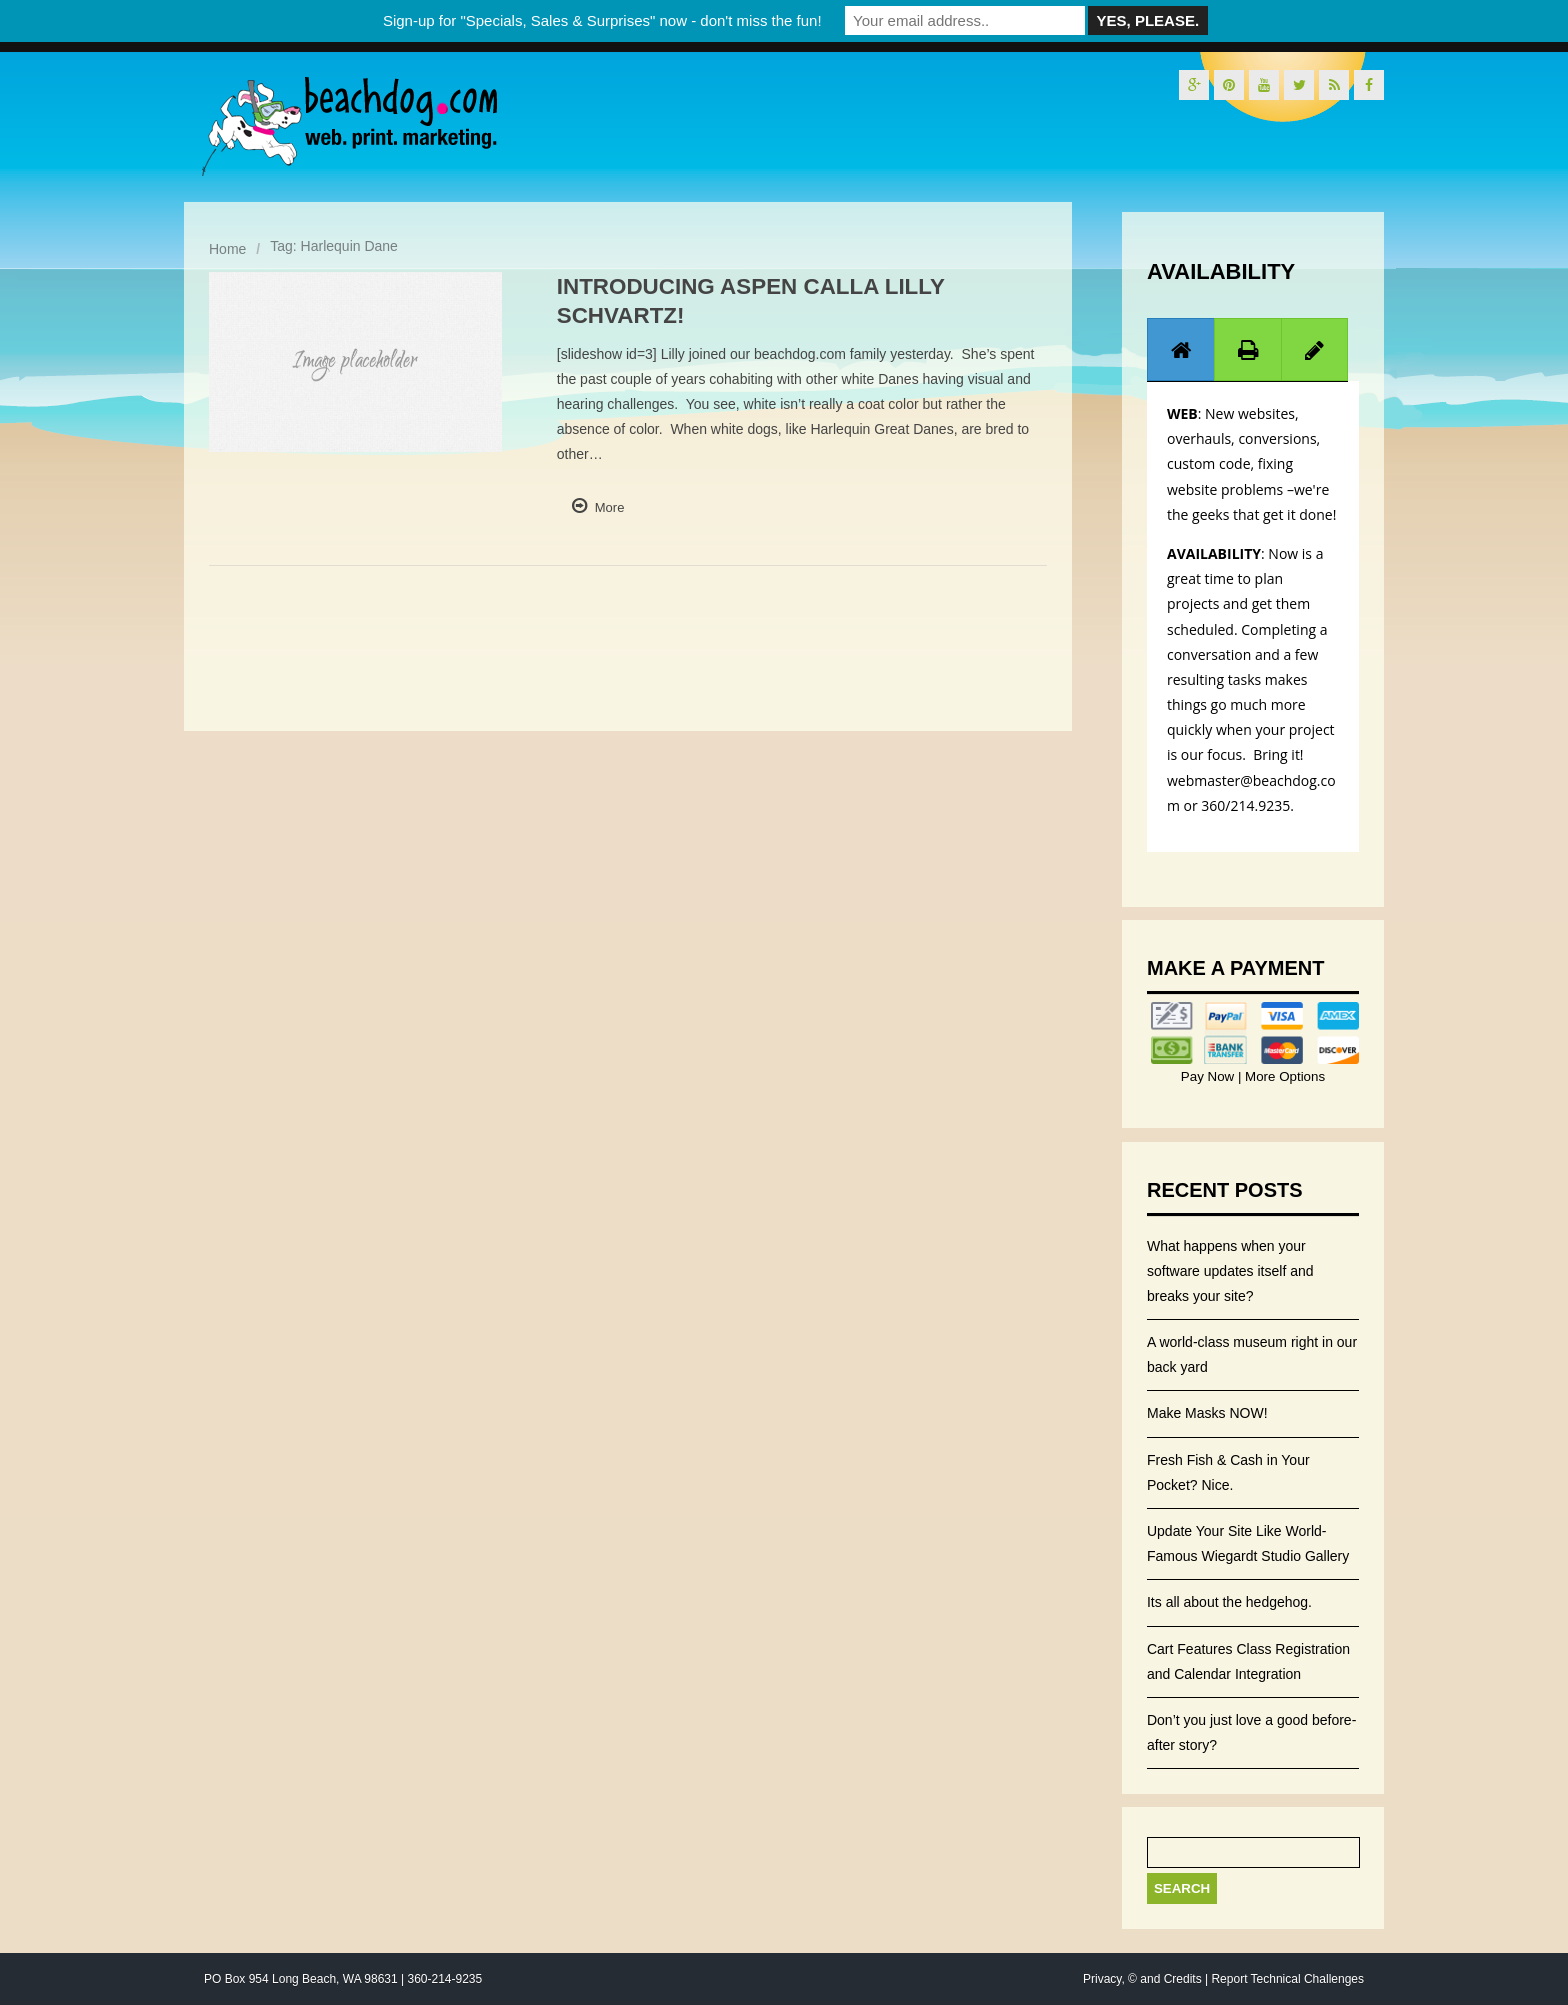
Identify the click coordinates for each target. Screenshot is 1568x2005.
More (610, 507)
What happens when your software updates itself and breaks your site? (1230, 1271)
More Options (1283, 1076)
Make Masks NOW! (1207, 1413)
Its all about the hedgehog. (1229, 1602)
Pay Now (1209, 1076)
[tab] (1181, 349)
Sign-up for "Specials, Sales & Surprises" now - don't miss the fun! (602, 20)
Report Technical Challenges (1287, 1979)
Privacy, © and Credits (1142, 1979)
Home (227, 249)
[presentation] (1181, 350)
